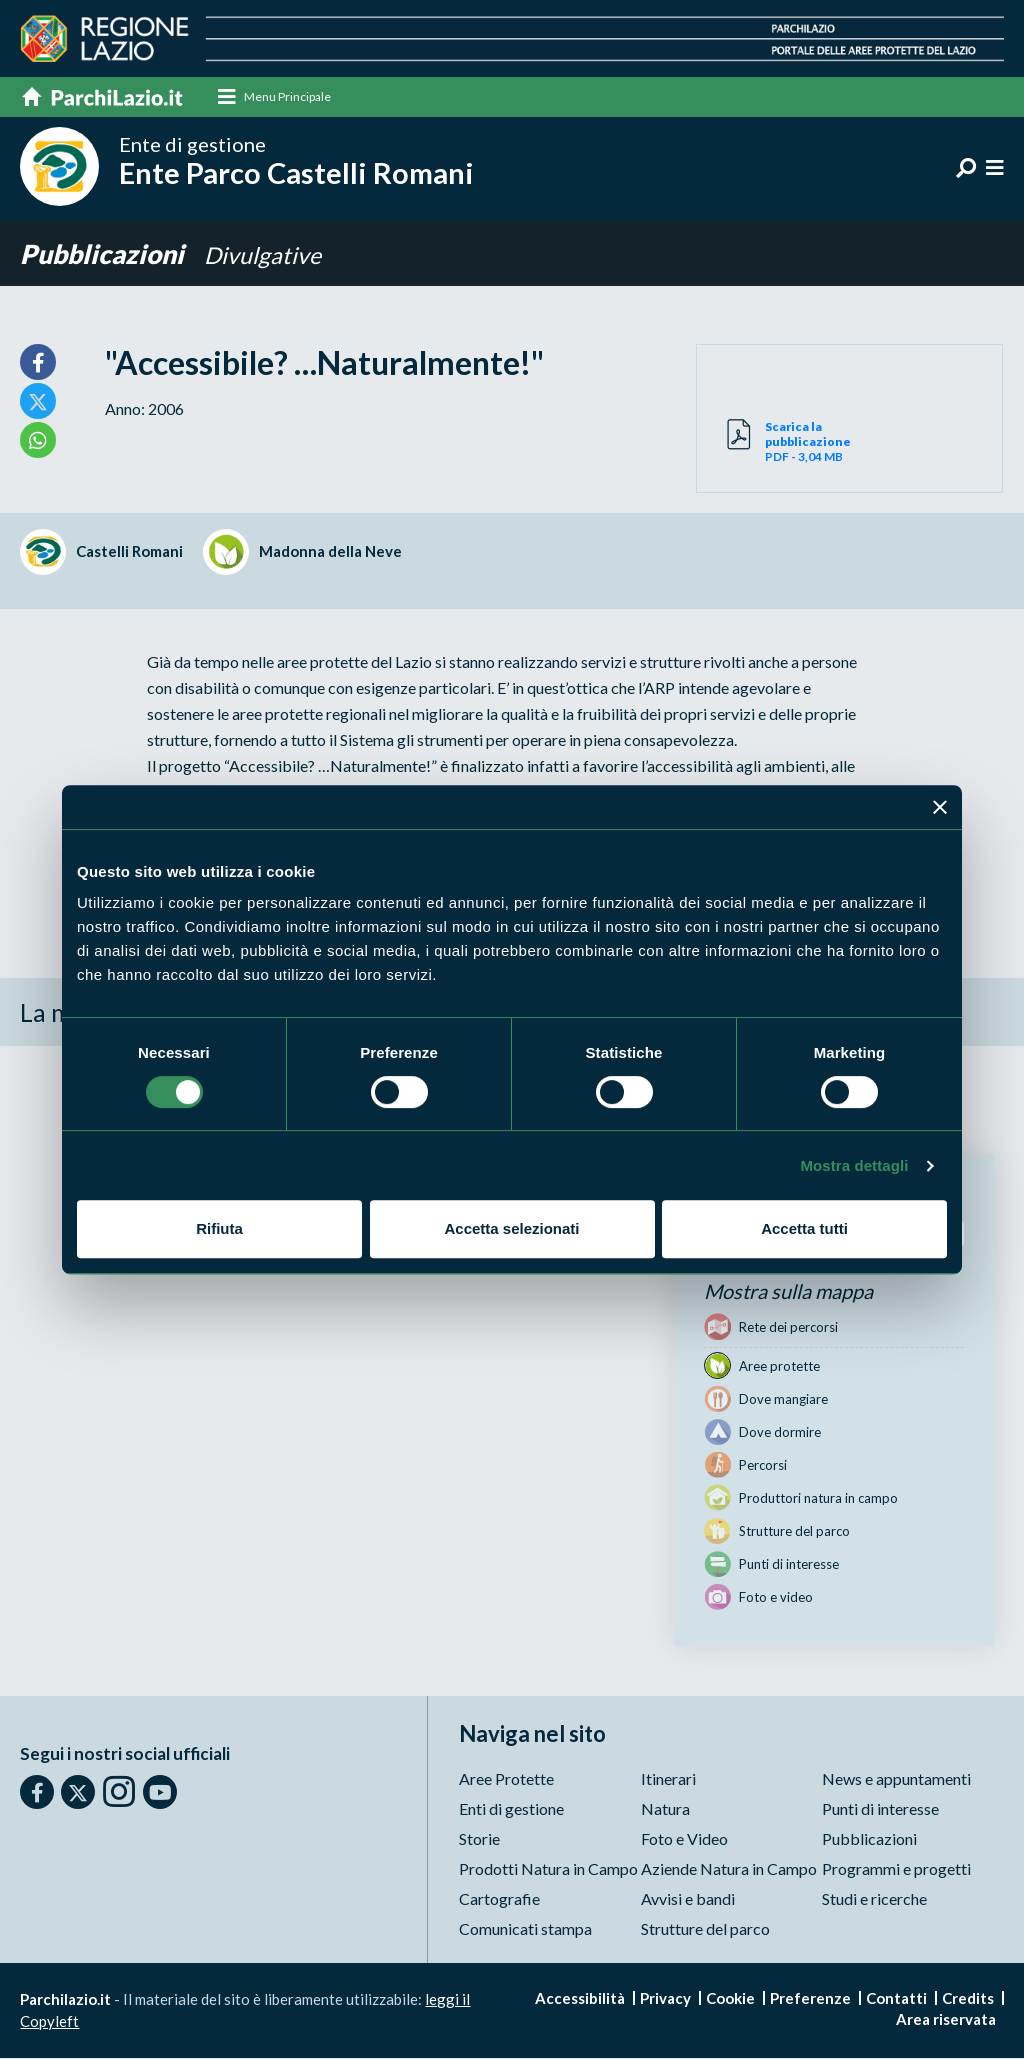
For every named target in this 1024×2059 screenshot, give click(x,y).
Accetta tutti (804, 1228)
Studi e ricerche (874, 1899)
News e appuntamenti (896, 1779)
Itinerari (668, 1779)
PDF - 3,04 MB (807, 442)
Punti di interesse (880, 1809)
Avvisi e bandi (688, 1899)
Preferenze (810, 1999)
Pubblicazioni (107, 254)
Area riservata (946, 2020)
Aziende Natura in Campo (729, 1869)
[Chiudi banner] (940, 807)
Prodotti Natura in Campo (548, 1869)
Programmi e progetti (896, 1869)
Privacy (665, 1999)
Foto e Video (684, 1839)
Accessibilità (580, 1999)
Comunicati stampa (525, 1929)
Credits (968, 1999)
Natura (665, 1809)
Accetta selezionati (511, 1228)
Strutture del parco (705, 1929)
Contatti (896, 1999)
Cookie (730, 1999)
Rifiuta (219, 1228)
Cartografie (499, 1899)
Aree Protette (506, 1779)
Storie (479, 1839)
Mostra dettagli (854, 1165)
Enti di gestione (511, 1809)
